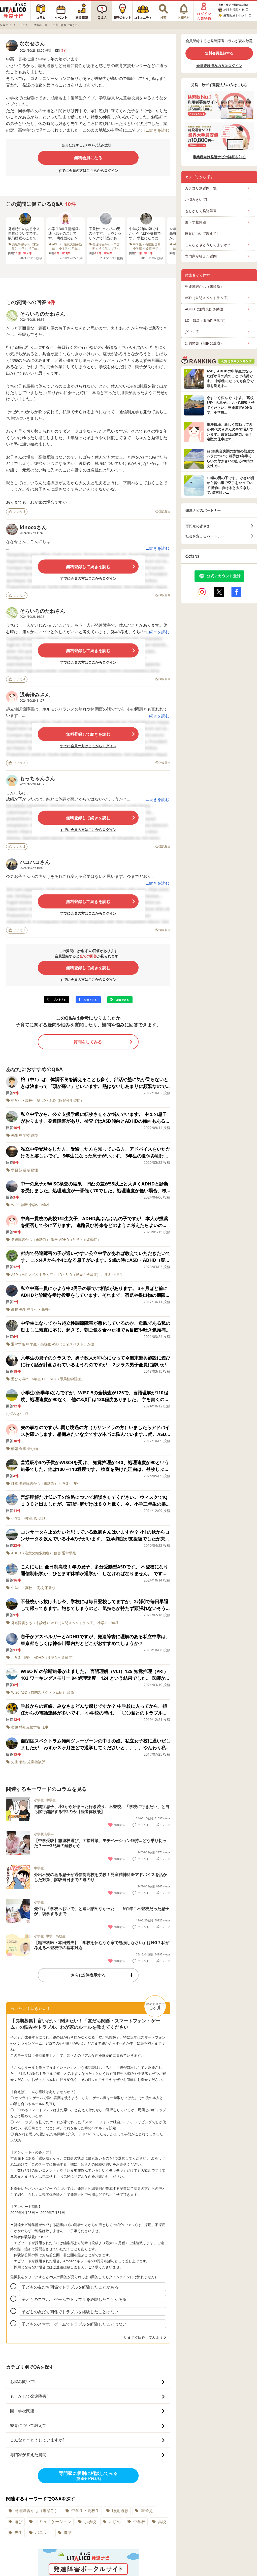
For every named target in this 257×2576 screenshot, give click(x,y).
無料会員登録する (219, 53)
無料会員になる (88, 157)
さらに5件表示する (103, 1975)
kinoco (28, 527)
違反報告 (164, 511)
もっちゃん (32, 778)
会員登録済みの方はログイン (219, 65)
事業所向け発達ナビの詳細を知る (219, 157)
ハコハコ (30, 862)
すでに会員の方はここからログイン (88, 578)
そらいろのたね (37, 313)
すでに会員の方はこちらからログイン (88, 170)
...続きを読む (157, 548)
